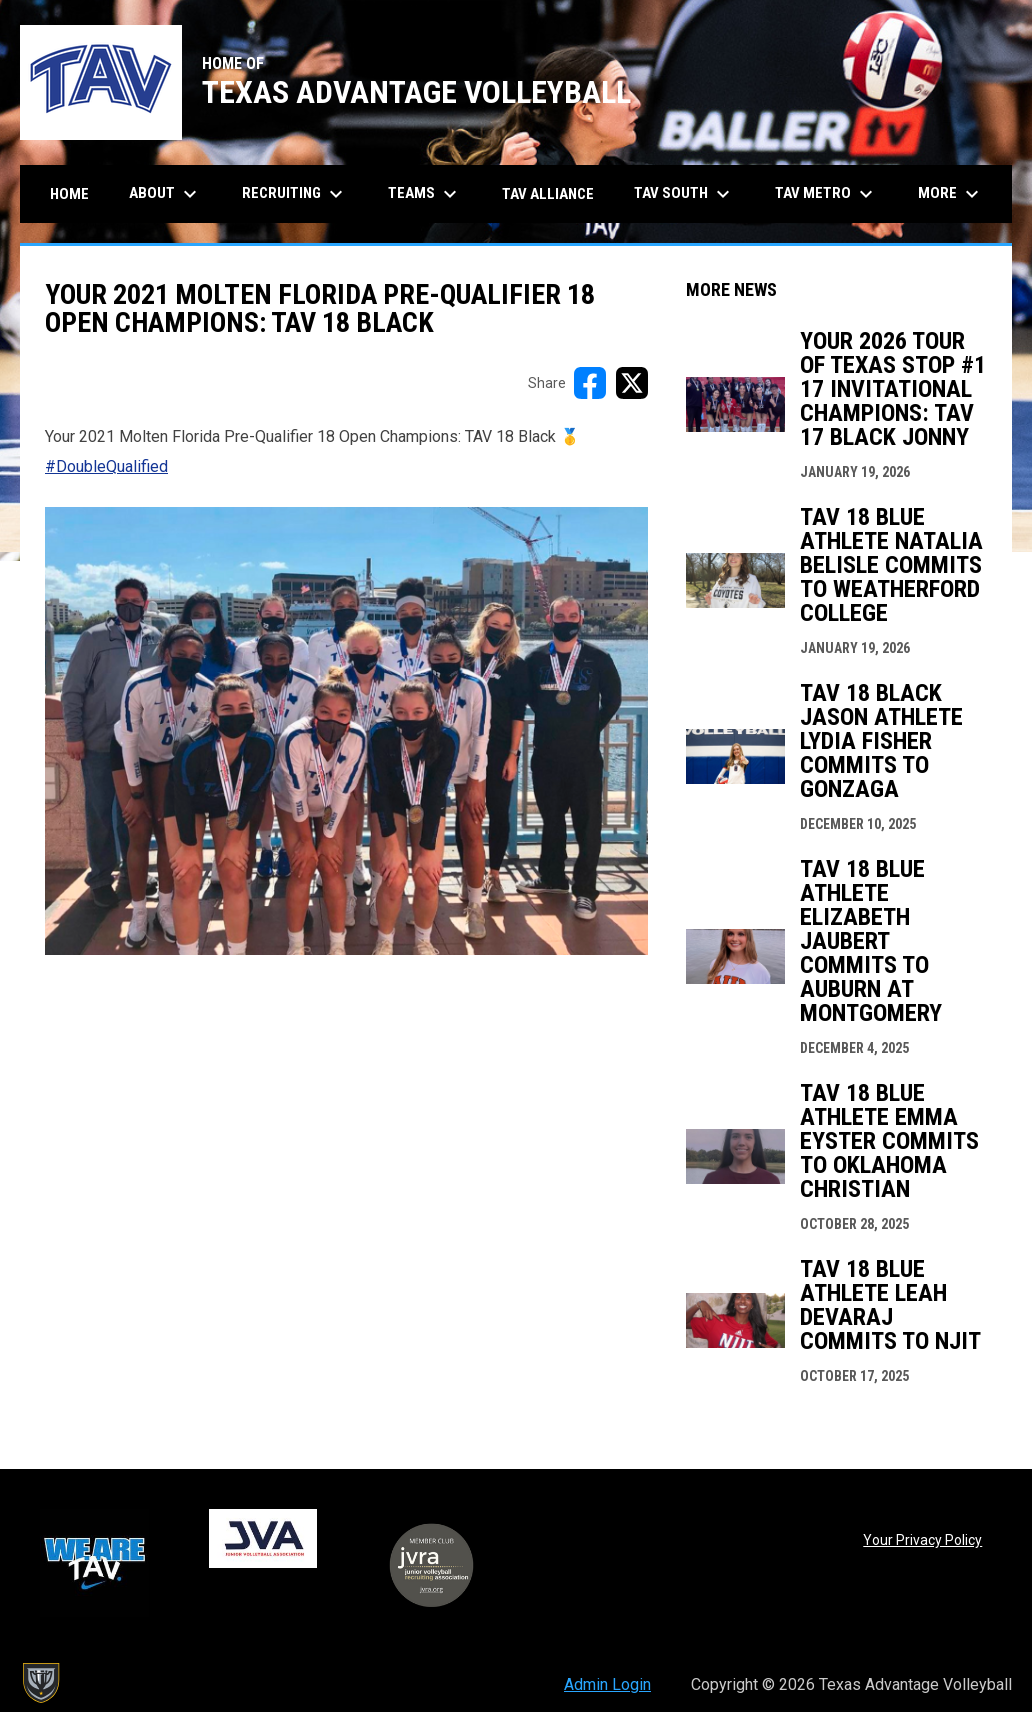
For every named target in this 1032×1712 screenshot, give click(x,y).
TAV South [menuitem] (684, 194)
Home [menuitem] (69, 194)
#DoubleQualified (106, 466)
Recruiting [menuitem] (295, 194)
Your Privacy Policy (922, 1540)
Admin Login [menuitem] (607, 1684)
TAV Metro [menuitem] (826, 194)
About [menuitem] (165, 194)
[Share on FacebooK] (590, 383)
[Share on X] (632, 383)
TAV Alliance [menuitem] (548, 194)
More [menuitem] (951, 194)
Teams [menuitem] (425, 194)
